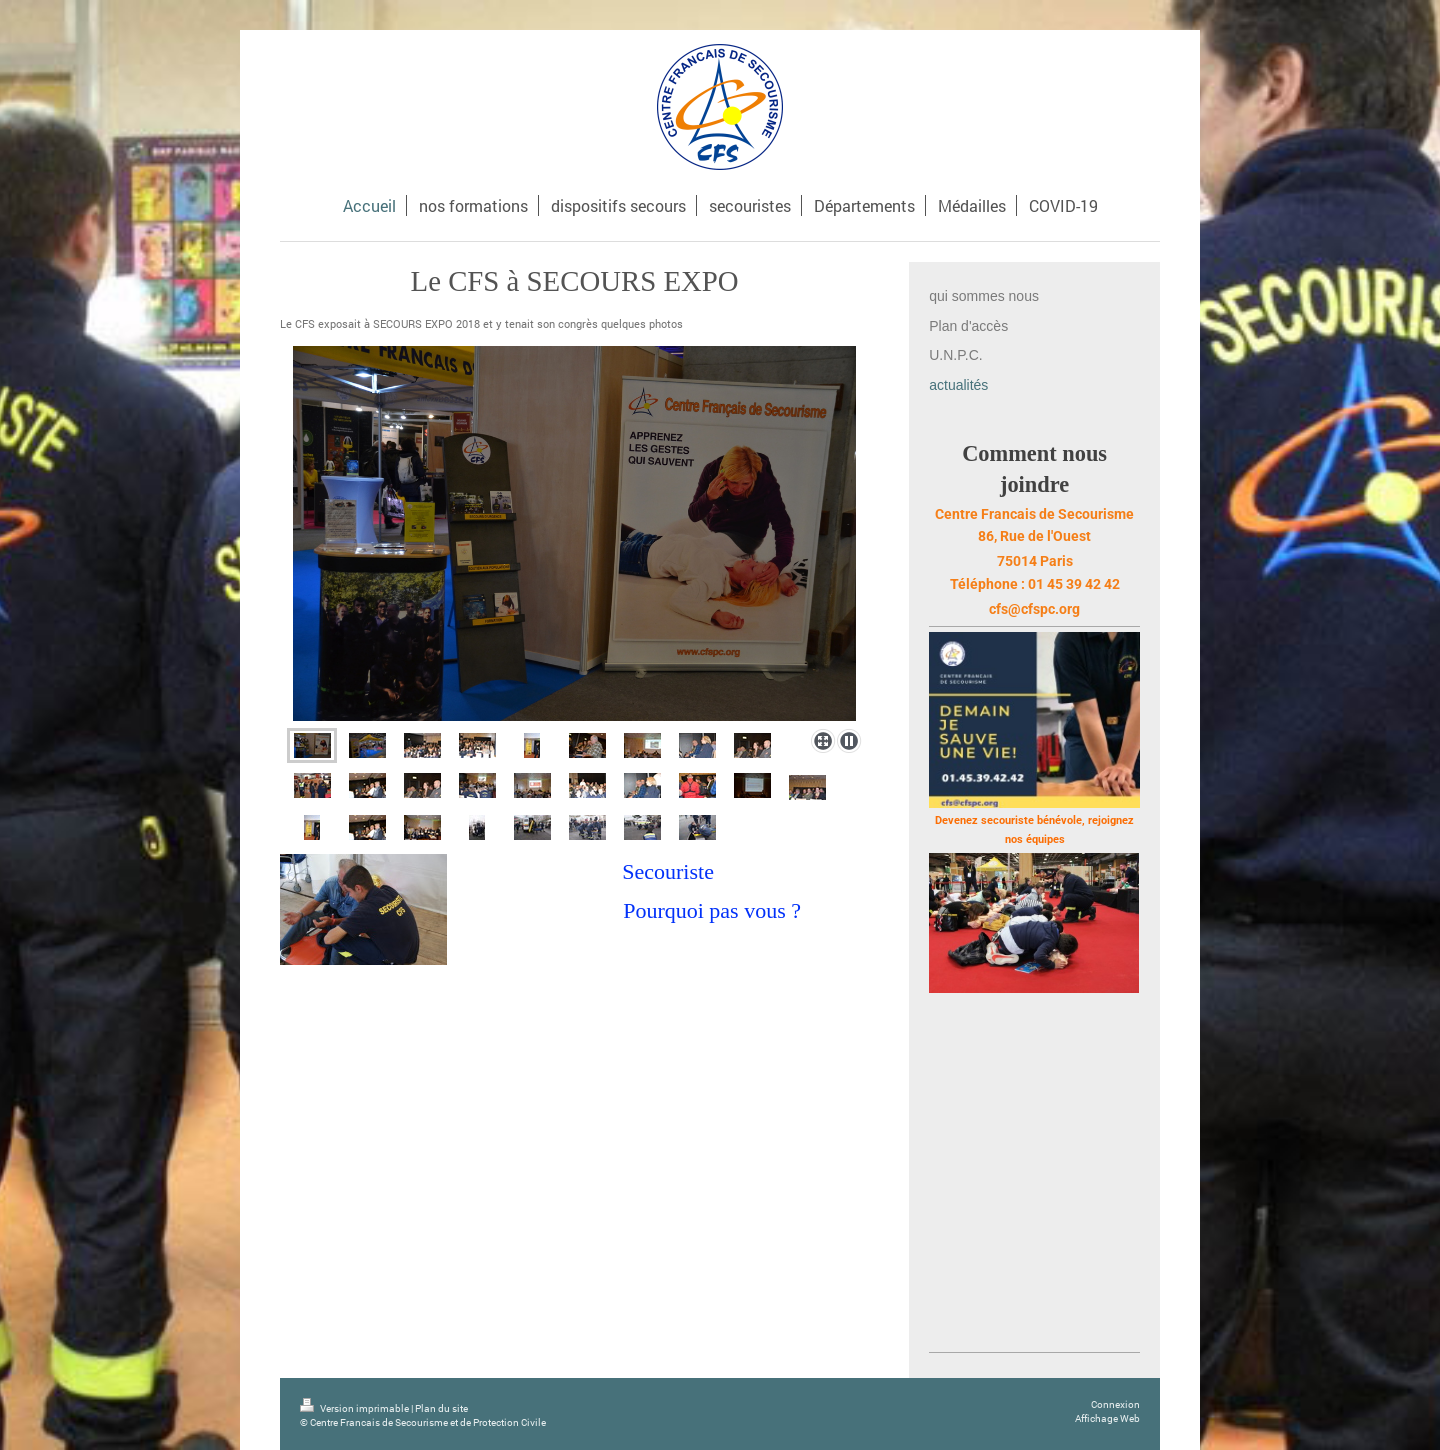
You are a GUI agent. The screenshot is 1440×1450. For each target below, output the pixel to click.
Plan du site (441, 1408)
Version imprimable (355, 1408)
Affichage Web (1107, 1418)
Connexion (1115, 1404)
